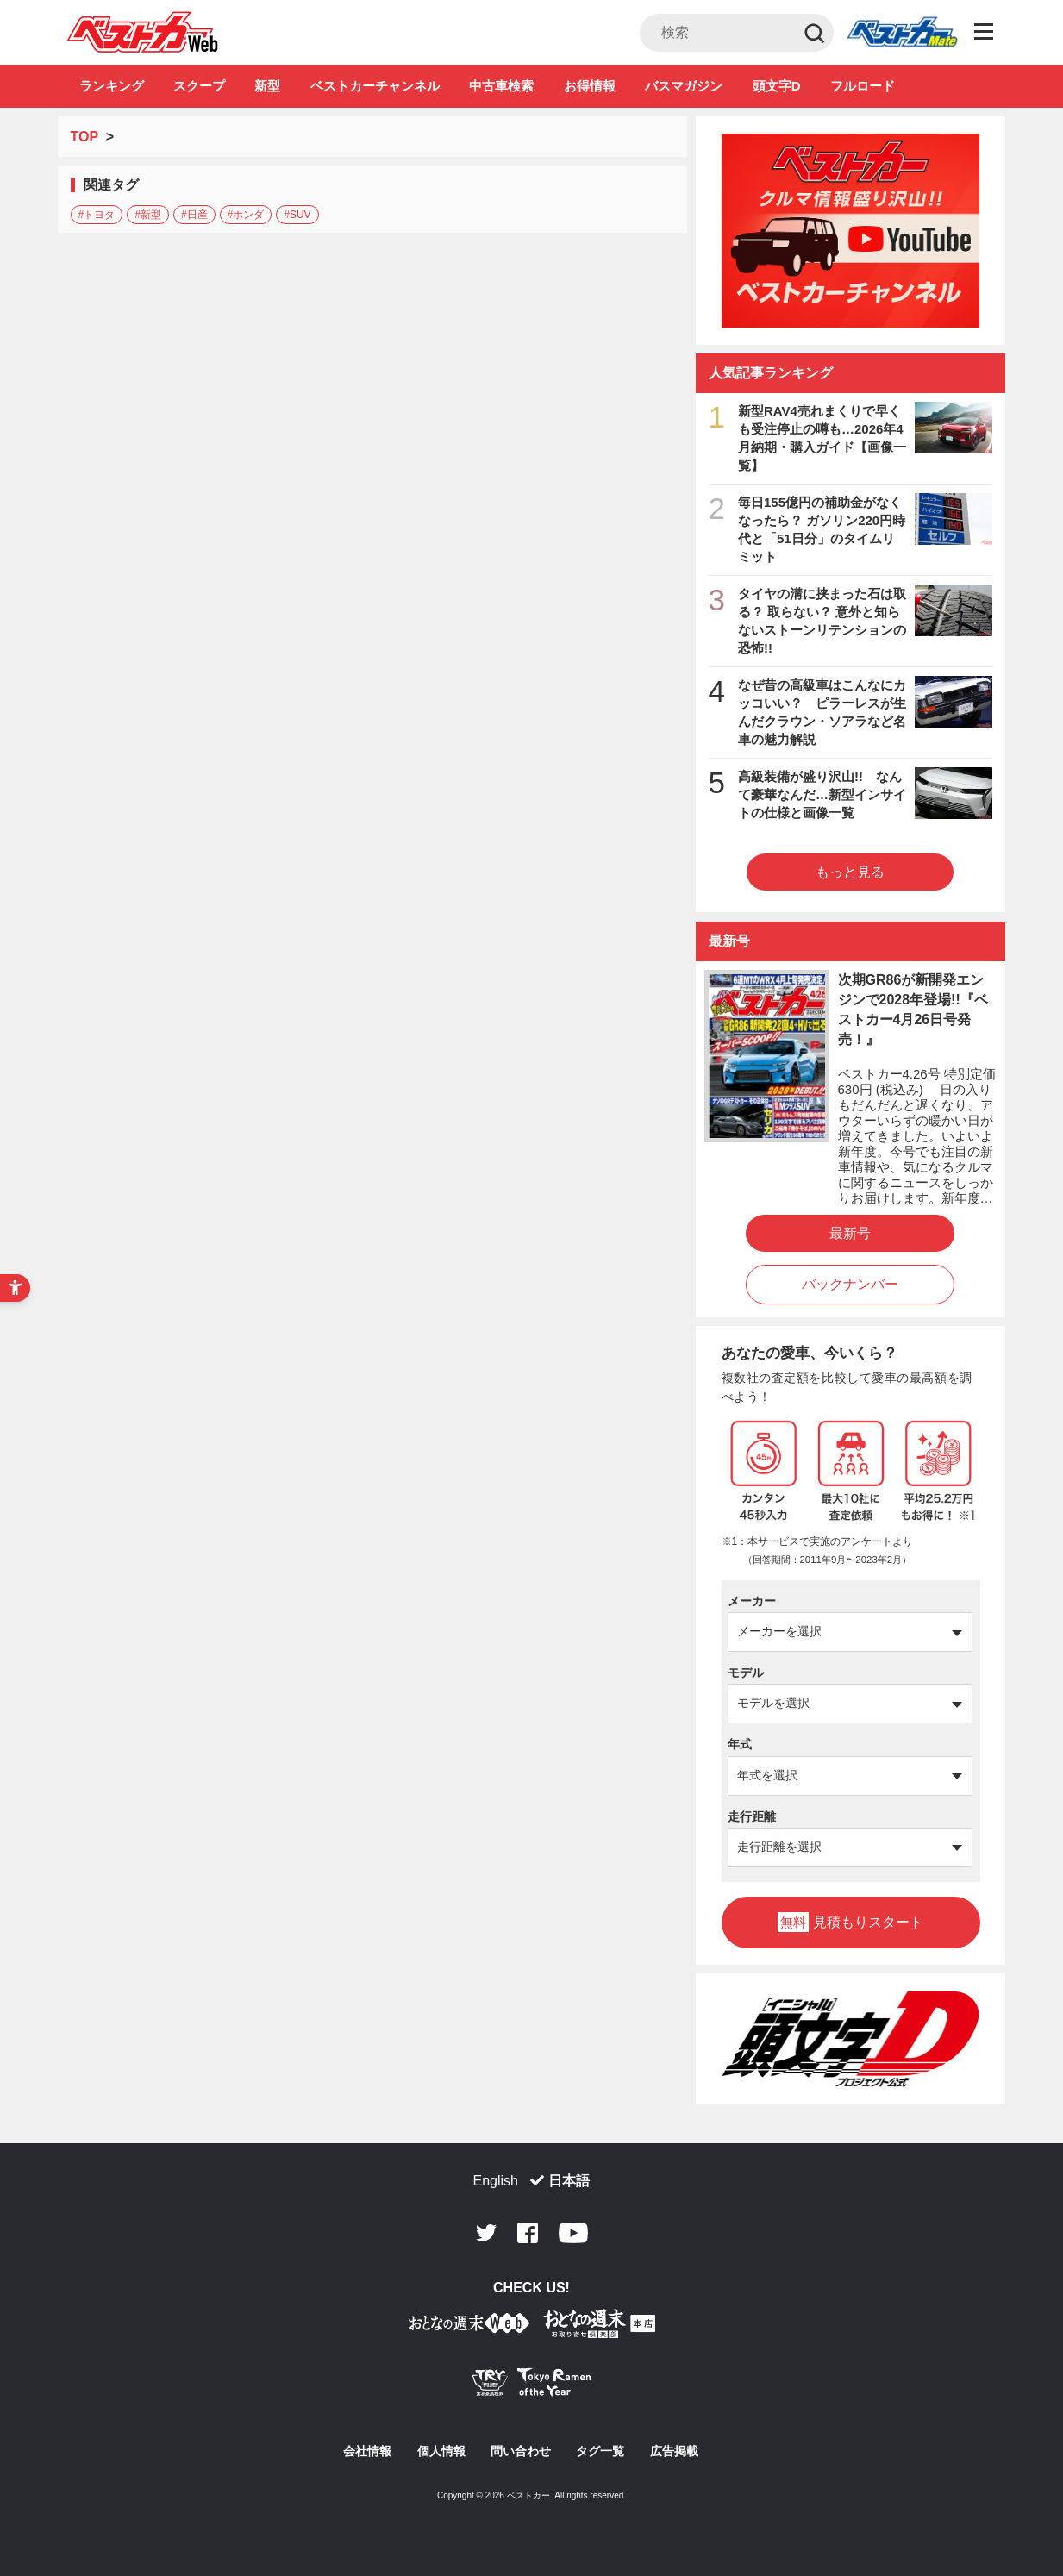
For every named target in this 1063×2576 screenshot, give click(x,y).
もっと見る (850, 872)
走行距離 (752, 1816)
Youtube (573, 2233)
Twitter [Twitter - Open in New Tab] (486, 2232)
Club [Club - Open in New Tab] (902, 33)
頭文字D (777, 85)
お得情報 (590, 85)
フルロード (862, 85)
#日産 (194, 215)
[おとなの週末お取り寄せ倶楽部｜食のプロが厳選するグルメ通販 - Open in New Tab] (469, 2326)
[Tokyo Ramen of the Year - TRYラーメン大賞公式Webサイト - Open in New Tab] (532, 2385)
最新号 (850, 1233)
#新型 (147, 215)
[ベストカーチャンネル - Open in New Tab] (851, 231)
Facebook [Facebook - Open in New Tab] (527, 2233)
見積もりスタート (850, 1922)
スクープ (199, 85)
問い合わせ (521, 2451)
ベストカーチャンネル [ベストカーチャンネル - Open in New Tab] (375, 85)
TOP (84, 136)
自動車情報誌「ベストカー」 (142, 31)
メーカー (752, 1601)
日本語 (569, 2180)
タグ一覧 (600, 2451)
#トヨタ (97, 215)
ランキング (111, 85)
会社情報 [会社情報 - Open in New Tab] (367, 2451)
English (495, 2180)
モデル (746, 1672)
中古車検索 (501, 85)
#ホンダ (246, 215)
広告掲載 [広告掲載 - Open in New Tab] (674, 2451)
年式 (740, 1744)
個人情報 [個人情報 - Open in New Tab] (441, 2451)
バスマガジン (683, 85)
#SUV (297, 215)
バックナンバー (850, 1284)
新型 (267, 85)
